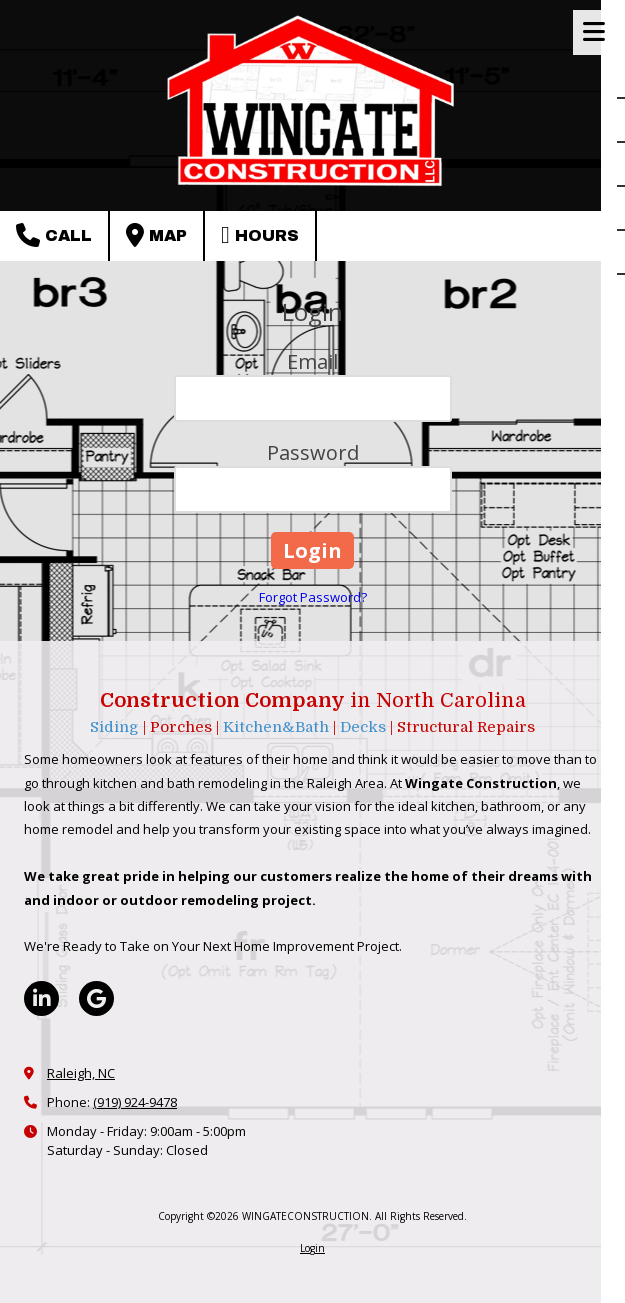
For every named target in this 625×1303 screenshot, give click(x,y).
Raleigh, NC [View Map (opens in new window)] (81, 1073)
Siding (116, 727)
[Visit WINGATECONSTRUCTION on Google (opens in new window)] (96, 998)
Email (312, 361)
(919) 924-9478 (135, 1102)
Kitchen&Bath (276, 727)
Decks (365, 727)
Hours (260, 235)
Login (312, 1248)
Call (54, 235)
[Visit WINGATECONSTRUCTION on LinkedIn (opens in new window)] (41, 998)
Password (313, 452)
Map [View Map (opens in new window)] (156, 235)
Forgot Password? (313, 597)
